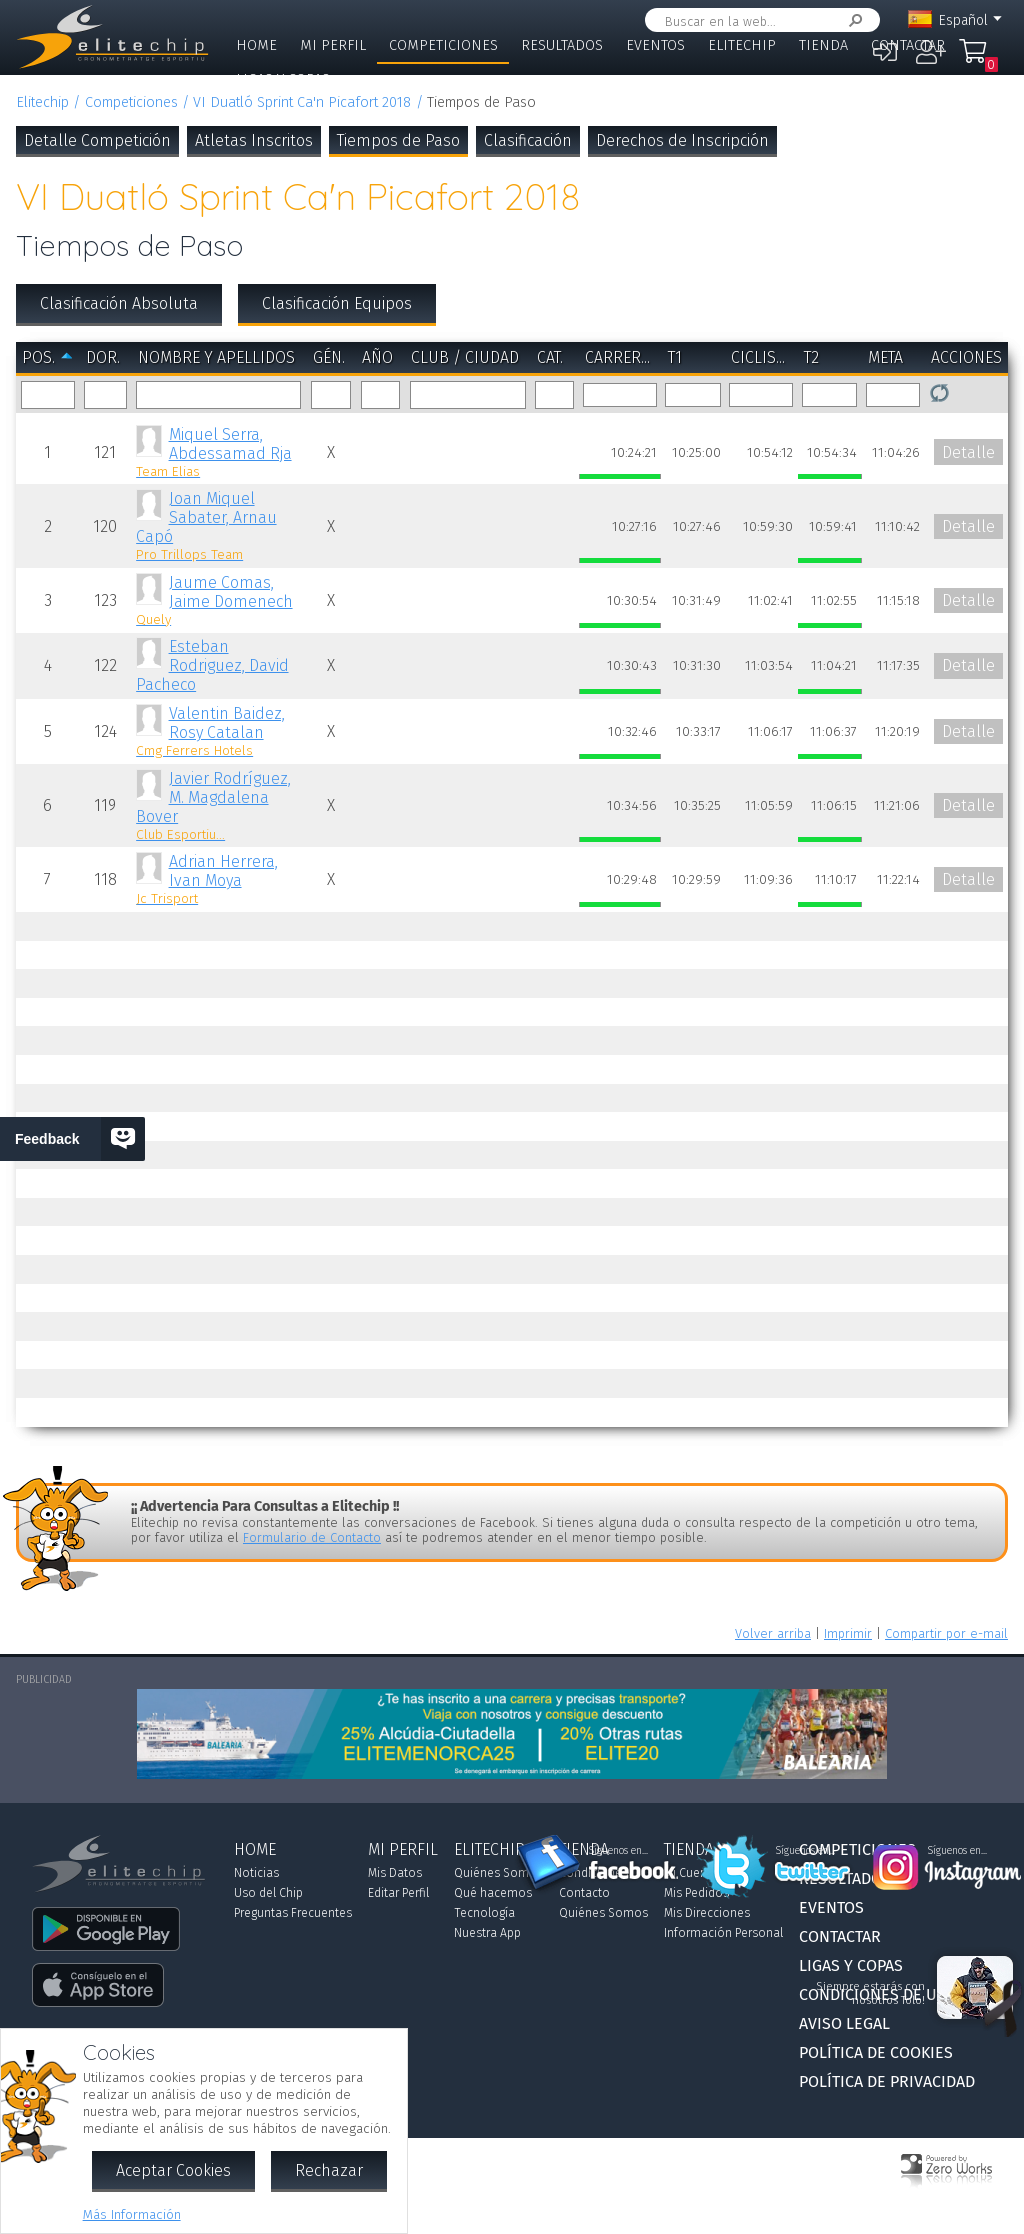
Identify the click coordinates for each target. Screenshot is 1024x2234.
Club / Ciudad (465, 357)
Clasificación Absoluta (119, 303)
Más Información (132, 2214)
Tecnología (484, 1913)
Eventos (655, 45)
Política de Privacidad (887, 2081)
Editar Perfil (398, 1893)
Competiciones (443, 45)
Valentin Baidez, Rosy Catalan (218, 731)
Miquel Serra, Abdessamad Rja (218, 452)
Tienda (823, 45)
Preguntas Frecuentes (293, 1913)
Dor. (103, 357)
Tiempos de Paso (398, 140)
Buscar (852, 20)
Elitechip (742, 45)
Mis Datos (395, 1873)
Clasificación (528, 140)
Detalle (968, 452)
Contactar (908, 45)
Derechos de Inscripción (682, 140)
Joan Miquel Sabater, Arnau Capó (218, 526)
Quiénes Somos (498, 1873)
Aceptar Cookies (173, 2170)
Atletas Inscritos (254, 140)
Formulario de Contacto (312, 1537)
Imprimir (848, 1633)
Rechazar (329, 2170)
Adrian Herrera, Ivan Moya (218, 879)
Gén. (329, 357)
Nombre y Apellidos (216, 357)
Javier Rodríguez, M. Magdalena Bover (218, 806)
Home (256, 45)
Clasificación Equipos (337, 303)
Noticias (256, 1873)
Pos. (38, 357)
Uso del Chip (268, 1893)
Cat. (550, 357)
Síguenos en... (618, 1851)
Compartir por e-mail (946, 1633)
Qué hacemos (493, 1893)
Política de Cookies (876, 2052)
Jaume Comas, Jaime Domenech (218, 600)
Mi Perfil (333, 45)
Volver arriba (773, 1633)
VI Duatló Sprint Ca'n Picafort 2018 (302, 102)
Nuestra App (487, 1933)
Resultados (562, 45)
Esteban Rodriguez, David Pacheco (212, 665)
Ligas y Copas (283, 79)
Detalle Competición (97, 140)
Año (377, 357)
